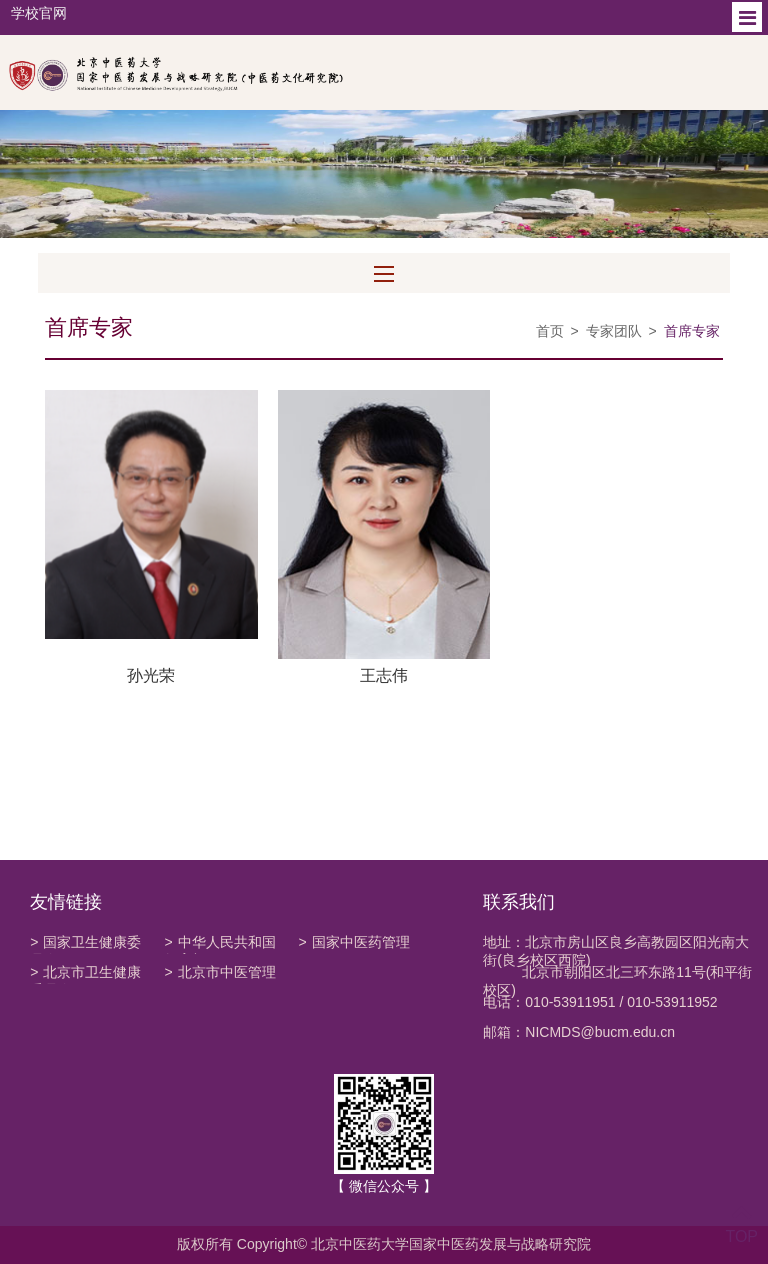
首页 (550, 331)
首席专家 (692, 331)
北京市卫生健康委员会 (85, 974)
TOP (741, 1224)
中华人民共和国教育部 (219, 944)
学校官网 (39, 13)
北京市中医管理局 (219, 974)
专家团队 (614, 331)
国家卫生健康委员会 (85, 944)
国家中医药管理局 (353, 944)
